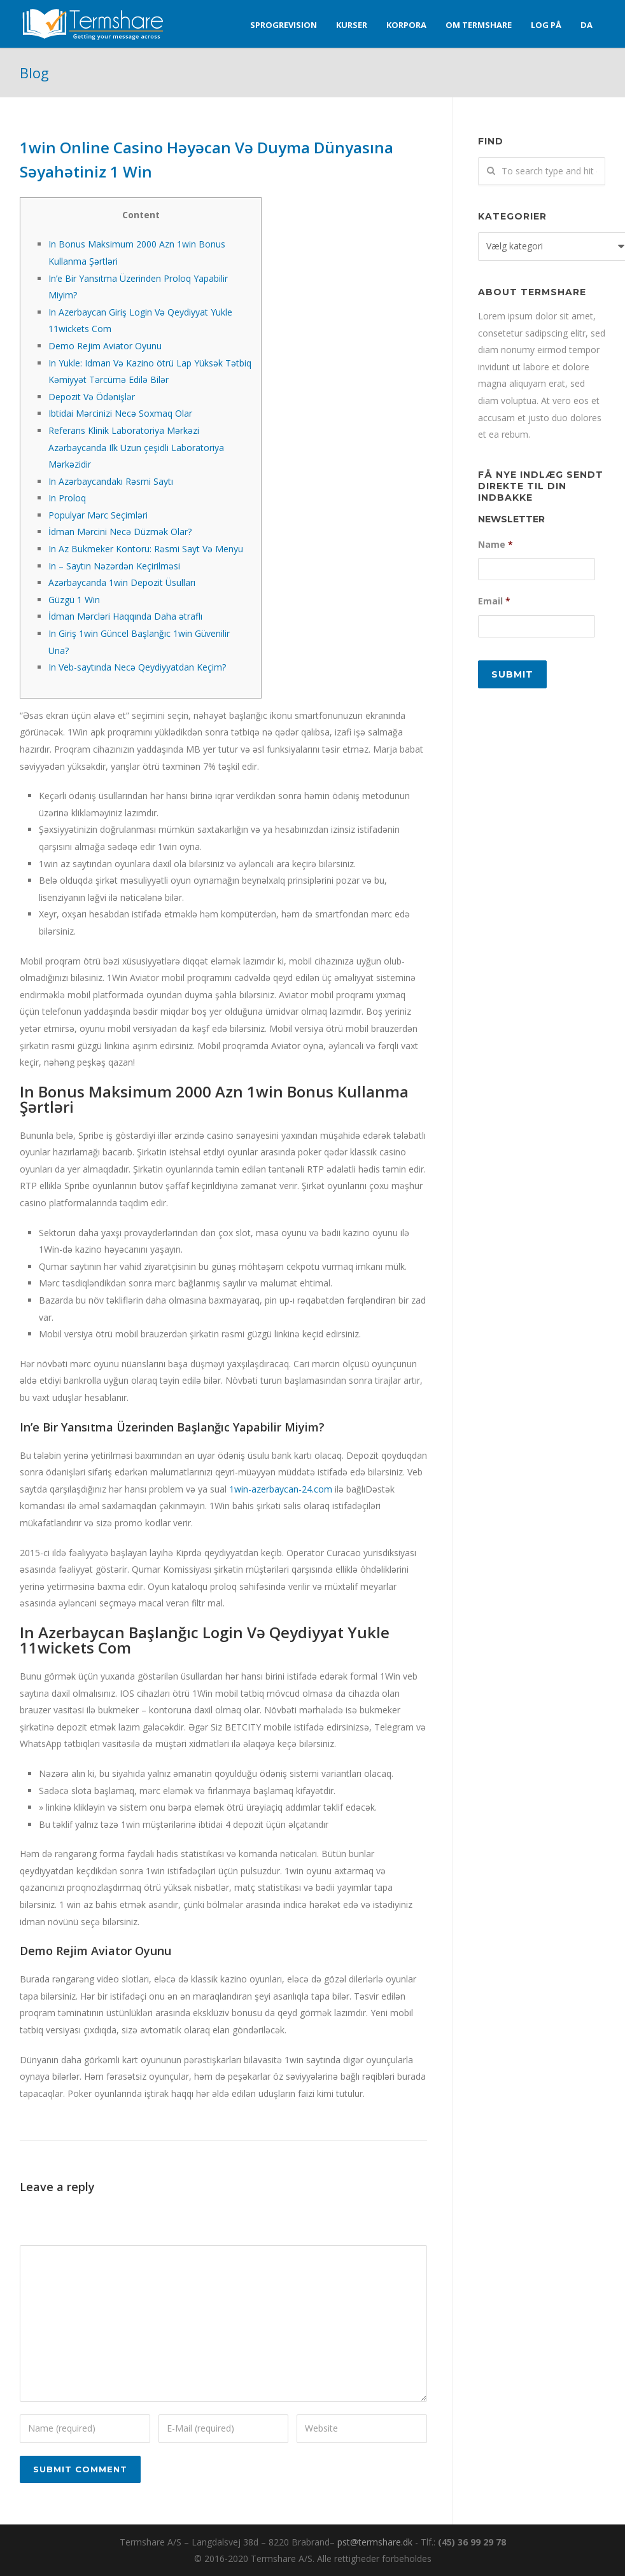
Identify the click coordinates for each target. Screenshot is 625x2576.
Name (495, 544)
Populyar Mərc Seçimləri (98, 515)
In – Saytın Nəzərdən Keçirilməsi (114, 566)
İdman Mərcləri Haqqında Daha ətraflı (125, 616)
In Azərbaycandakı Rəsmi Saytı (110, 481)
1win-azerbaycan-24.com (280, 1489)
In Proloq (67, 498)
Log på (546, 25)
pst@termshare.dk (374, 2542)
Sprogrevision (283, 25)
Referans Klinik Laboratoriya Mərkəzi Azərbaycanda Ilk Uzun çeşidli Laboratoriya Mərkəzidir (136, 447)
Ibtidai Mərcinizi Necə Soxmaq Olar (120, 413)
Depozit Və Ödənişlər (91, 397)
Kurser (351, 25)
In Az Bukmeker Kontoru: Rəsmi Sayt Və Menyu (145, 549)
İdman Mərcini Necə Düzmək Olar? (120, 532)
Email (494, 601)
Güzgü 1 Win (74, 600)
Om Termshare (479, 25)
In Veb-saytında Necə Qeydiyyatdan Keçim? (137, 667)
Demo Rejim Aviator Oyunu (105, 346)
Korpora (406, 25)
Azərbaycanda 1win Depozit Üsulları (121, 582)
